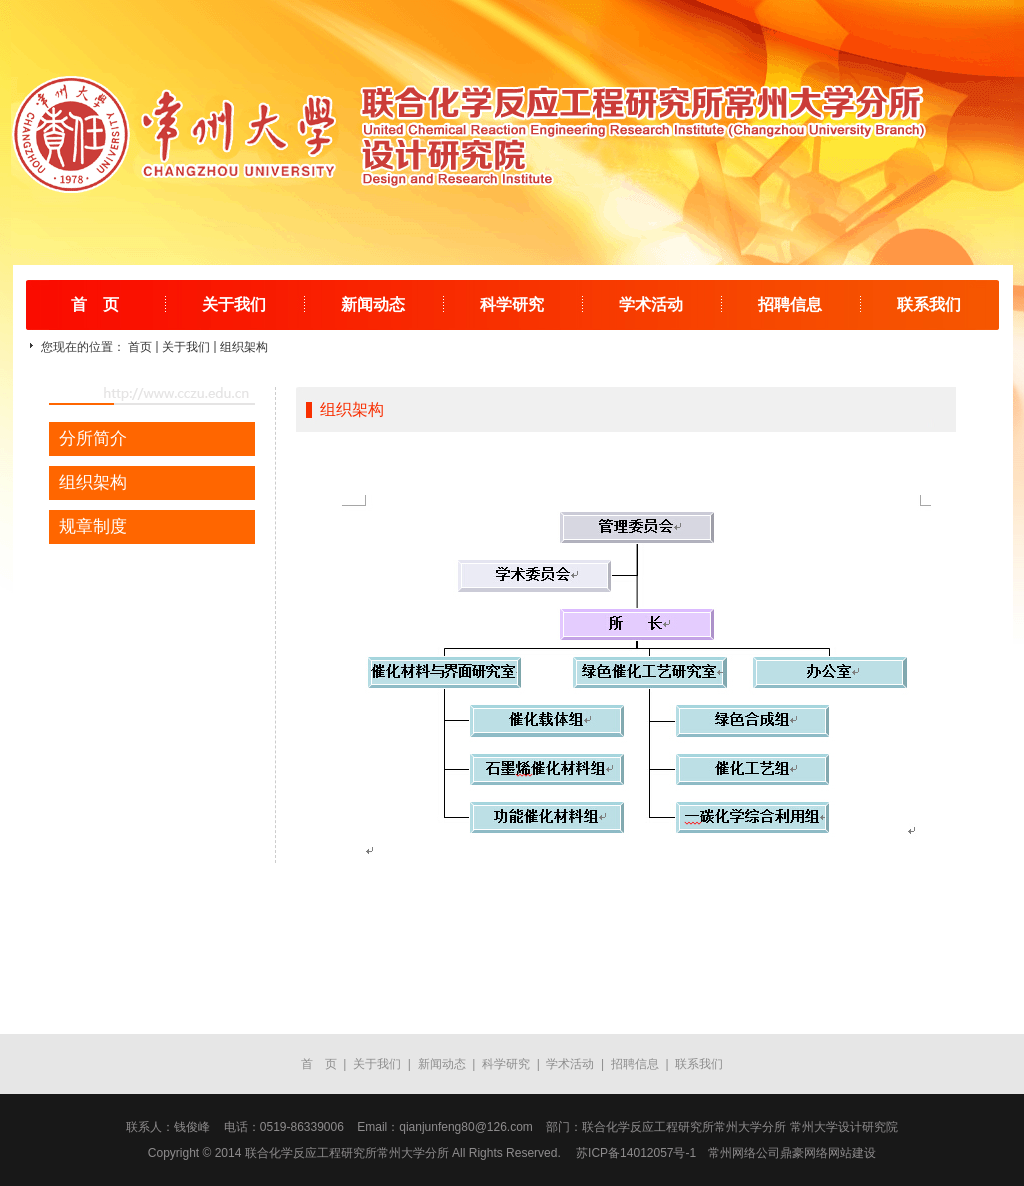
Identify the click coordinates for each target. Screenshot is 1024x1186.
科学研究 (512, 304)
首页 (140, 347)
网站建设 (852, 1153)
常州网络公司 (744, 1153)
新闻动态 (373, 304)
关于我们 (234, 304)
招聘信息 (790, 304)
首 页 (95, 304)
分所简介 (93, 438)
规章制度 (93, 526)
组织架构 (244, 347)
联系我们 (929, 304)
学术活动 (651, 304)
